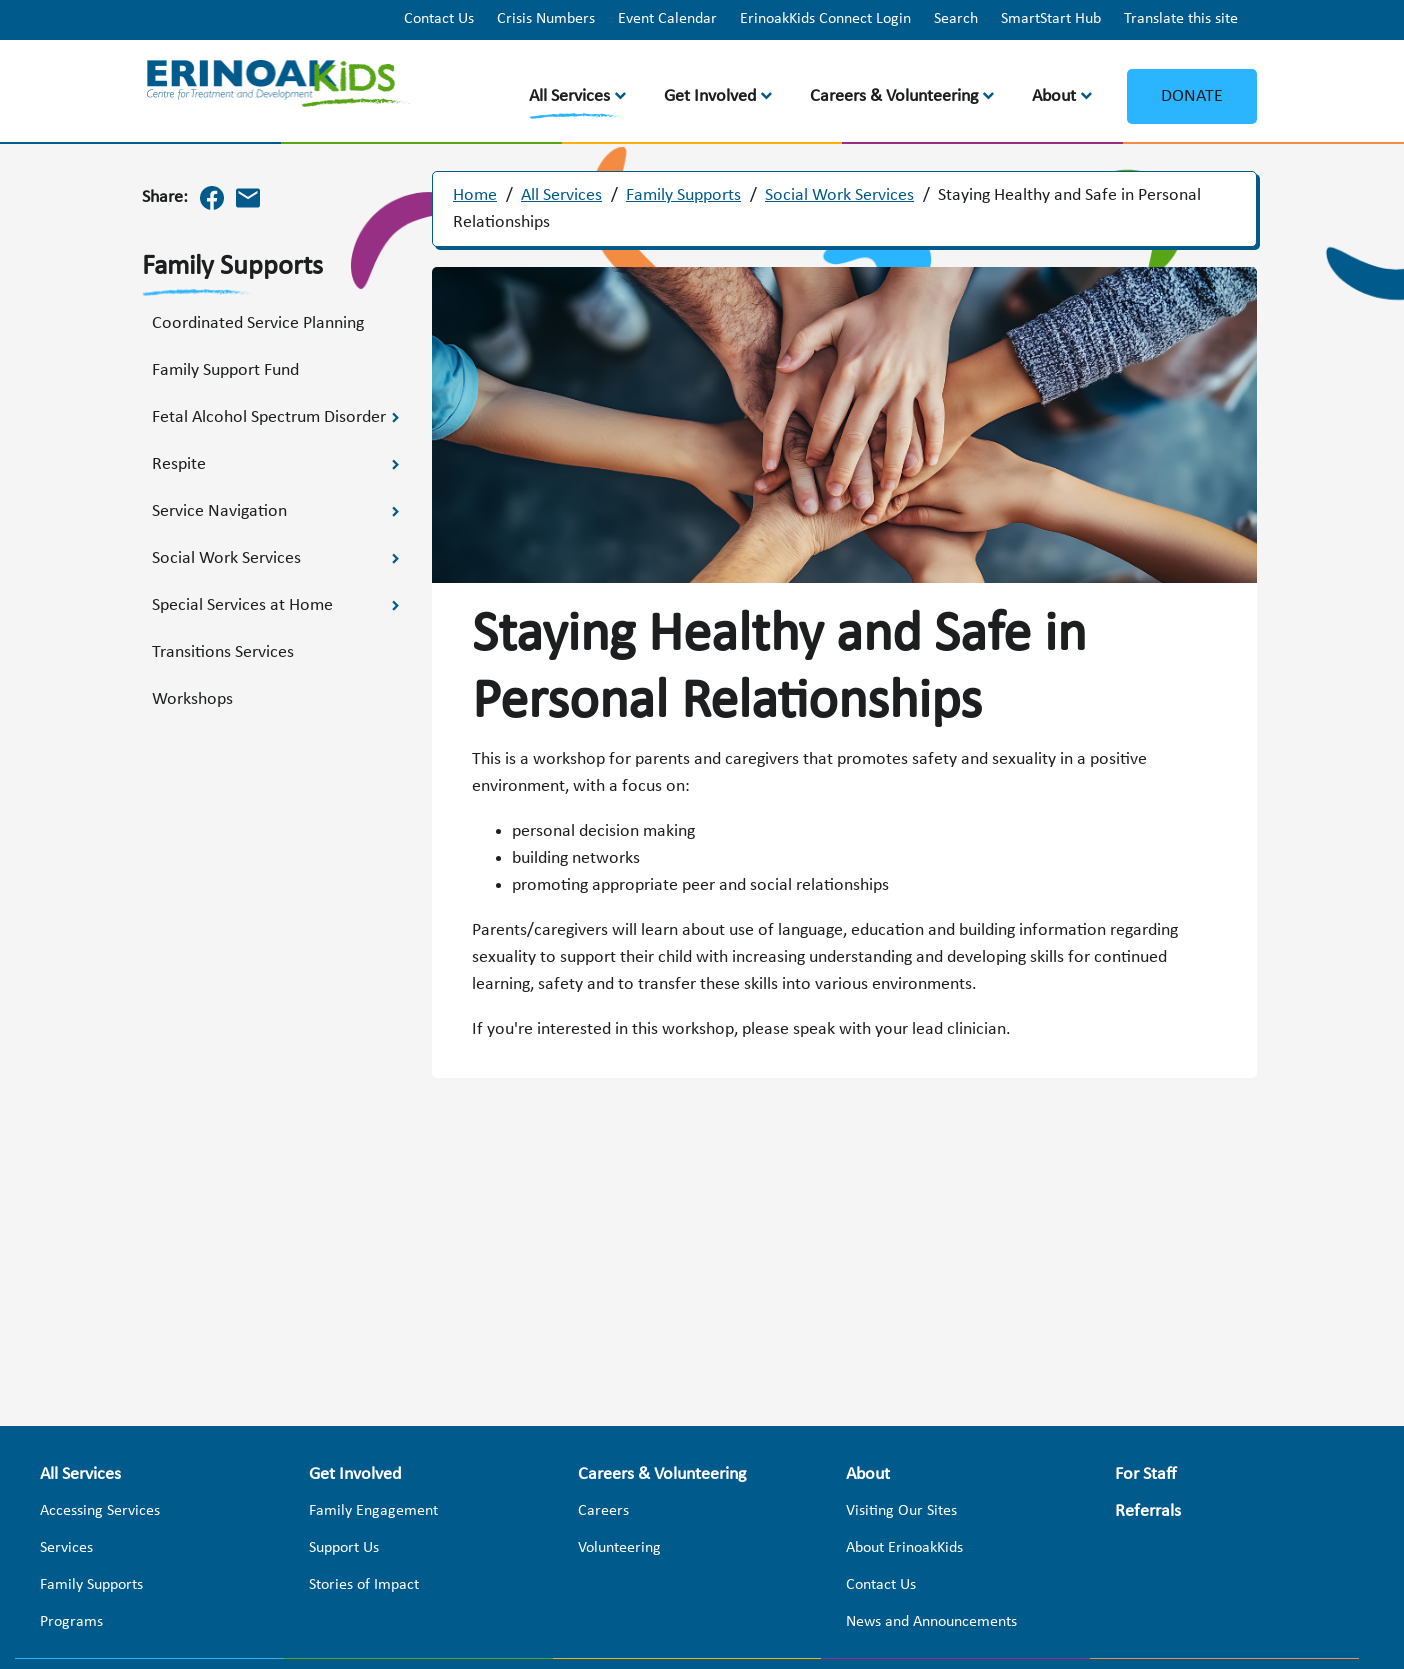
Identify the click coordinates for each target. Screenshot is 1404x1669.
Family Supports (683, 195)
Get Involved (710, 96)
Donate (1192, 96)
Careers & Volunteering (894, 96)
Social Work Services (839, 195)
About (1054, 96)
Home (475, 195)
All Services (569, 96)
